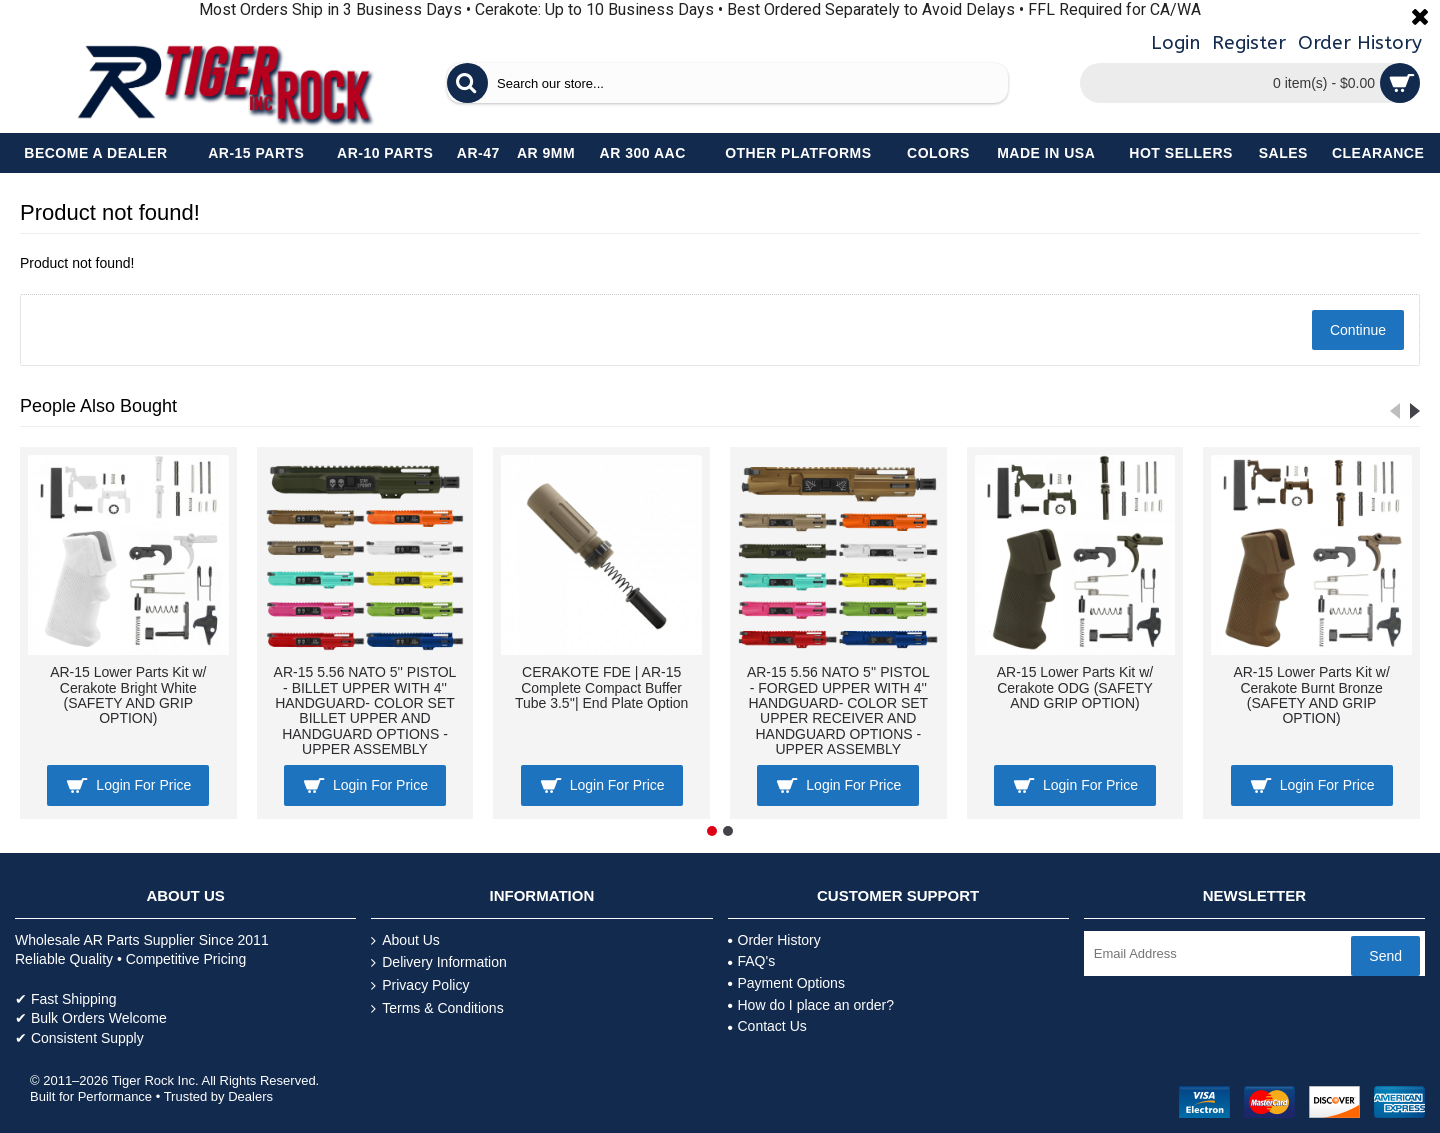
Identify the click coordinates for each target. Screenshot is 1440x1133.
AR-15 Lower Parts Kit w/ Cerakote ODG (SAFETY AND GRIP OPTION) (1075, 687)
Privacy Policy (420, 985)
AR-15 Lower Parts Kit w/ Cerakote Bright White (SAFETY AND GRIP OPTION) (128, 695)
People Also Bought (98, 406)
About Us (405, 940)
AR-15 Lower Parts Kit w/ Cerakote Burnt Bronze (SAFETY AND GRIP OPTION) (1311, 695)
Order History (774, 940)
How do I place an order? (811, 1005)
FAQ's (752, 961)
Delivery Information (439, 962)
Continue (1358, 330)
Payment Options (786, 983)
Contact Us (767, 1026)
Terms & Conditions (437, 1008)
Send (1385, 956)
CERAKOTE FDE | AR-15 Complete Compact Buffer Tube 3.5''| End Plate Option (601, 687)
